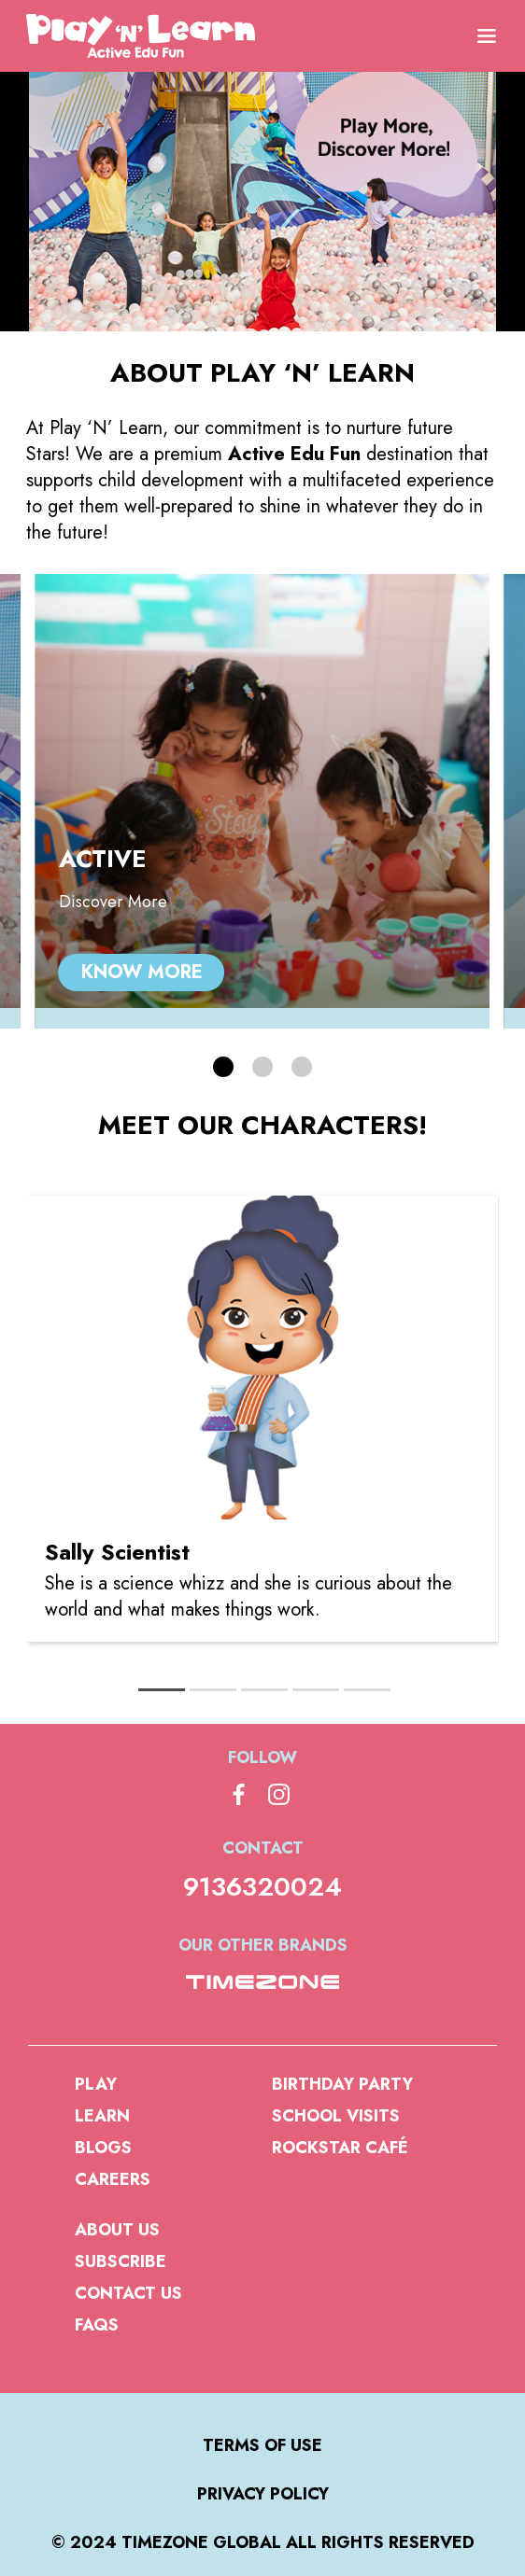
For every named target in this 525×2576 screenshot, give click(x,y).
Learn (102, 2116)
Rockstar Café (340, 2147)
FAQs (97, 2325)
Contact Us (128, 2293)
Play (96, 2084)
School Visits (336, 2116)
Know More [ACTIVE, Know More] (142, 972)
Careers (112, 2179)
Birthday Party (342, 2084)
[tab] (161, 1689)
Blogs (103, 2147)
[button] (223, 1067)
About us (117, 2230)
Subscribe (120, 2261)
